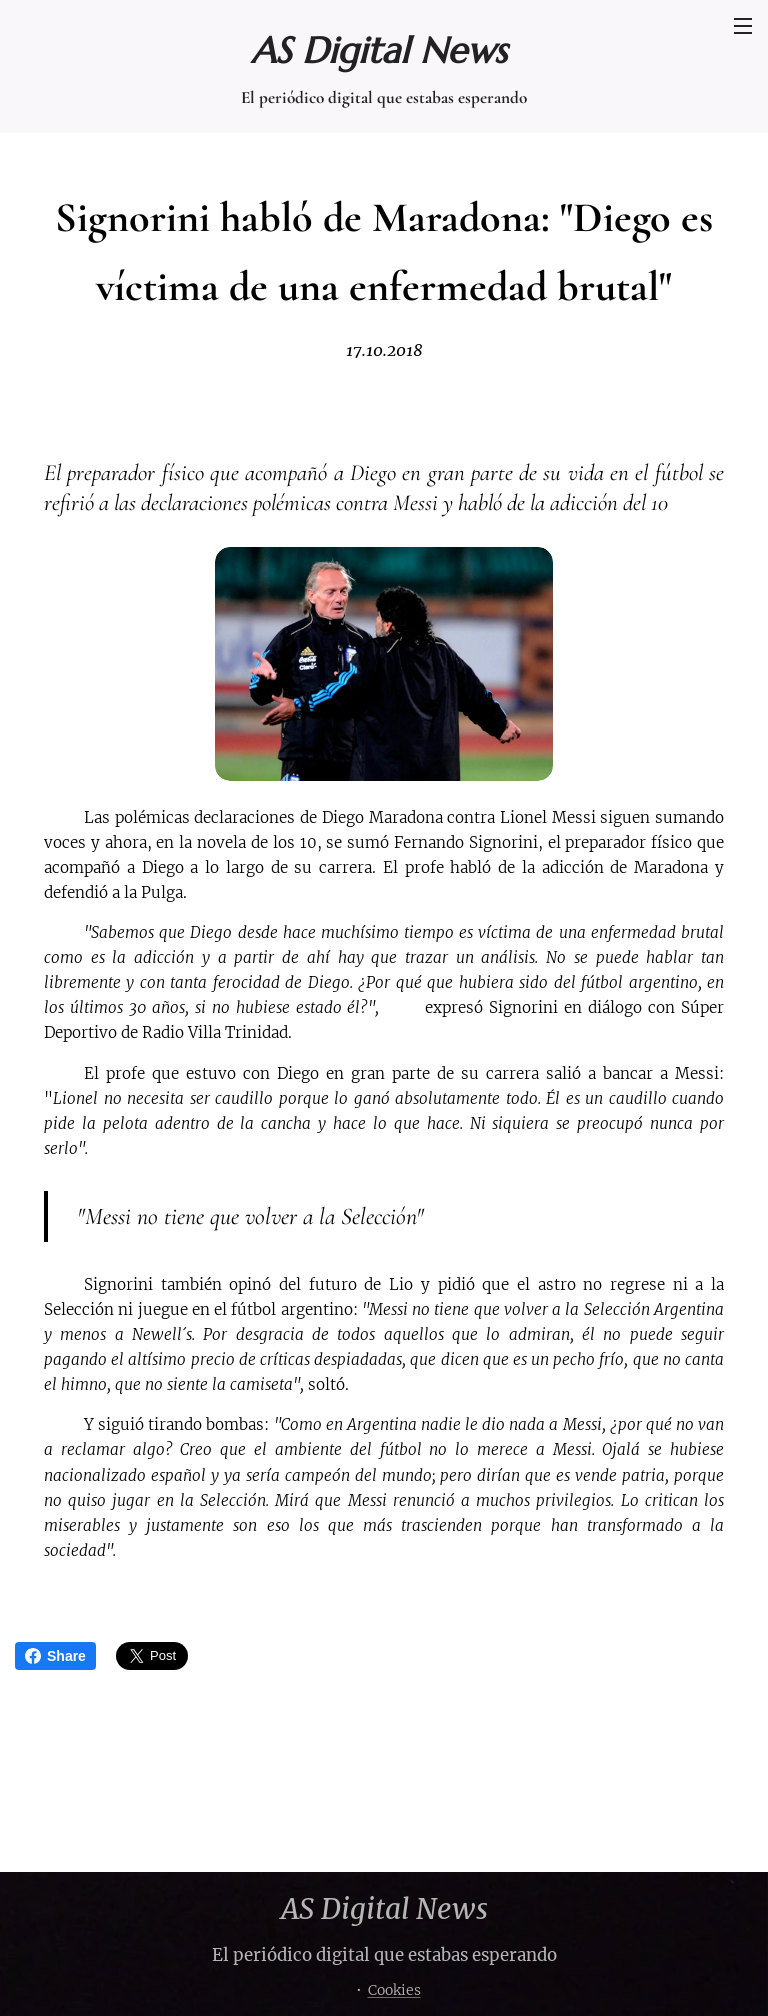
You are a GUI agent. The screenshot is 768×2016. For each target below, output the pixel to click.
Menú (743, 26)
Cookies (394, 1990)
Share (55, 1656)
